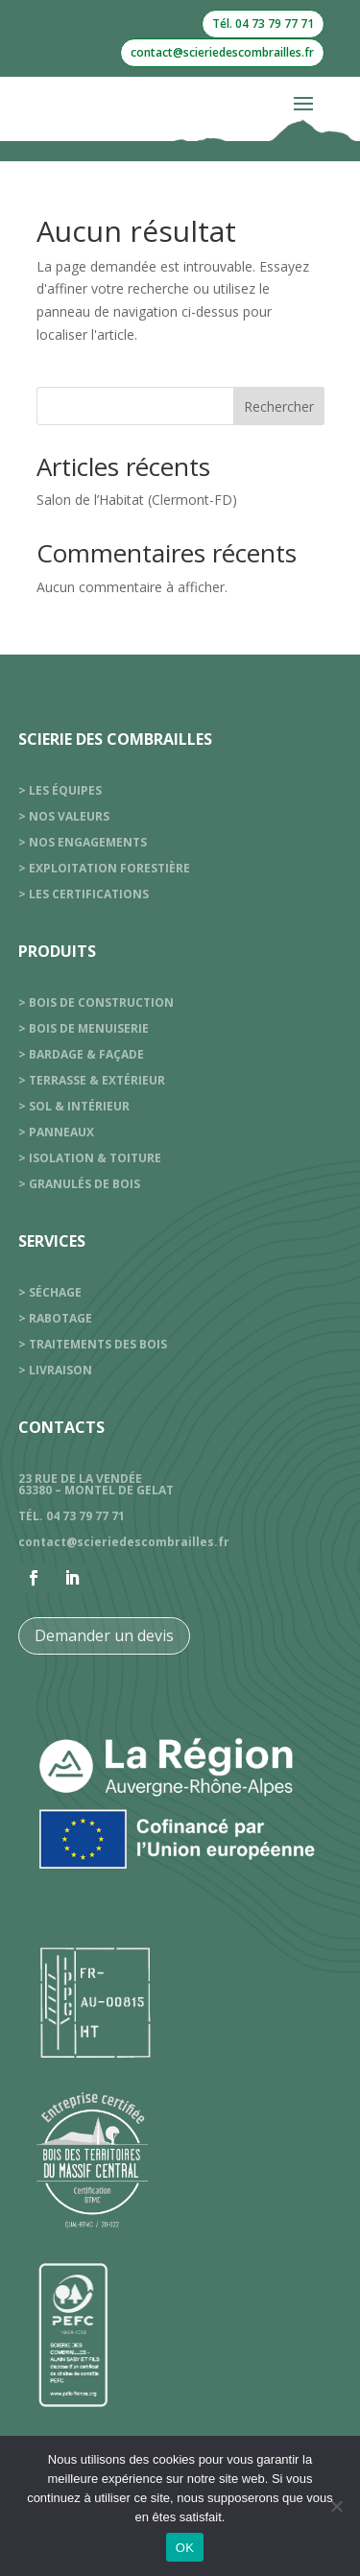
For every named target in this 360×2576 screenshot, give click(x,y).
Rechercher (279, 406)
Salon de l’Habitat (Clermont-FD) (136, 499)
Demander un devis (104, 1635)
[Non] (336, 2506)
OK (185, 2547)
